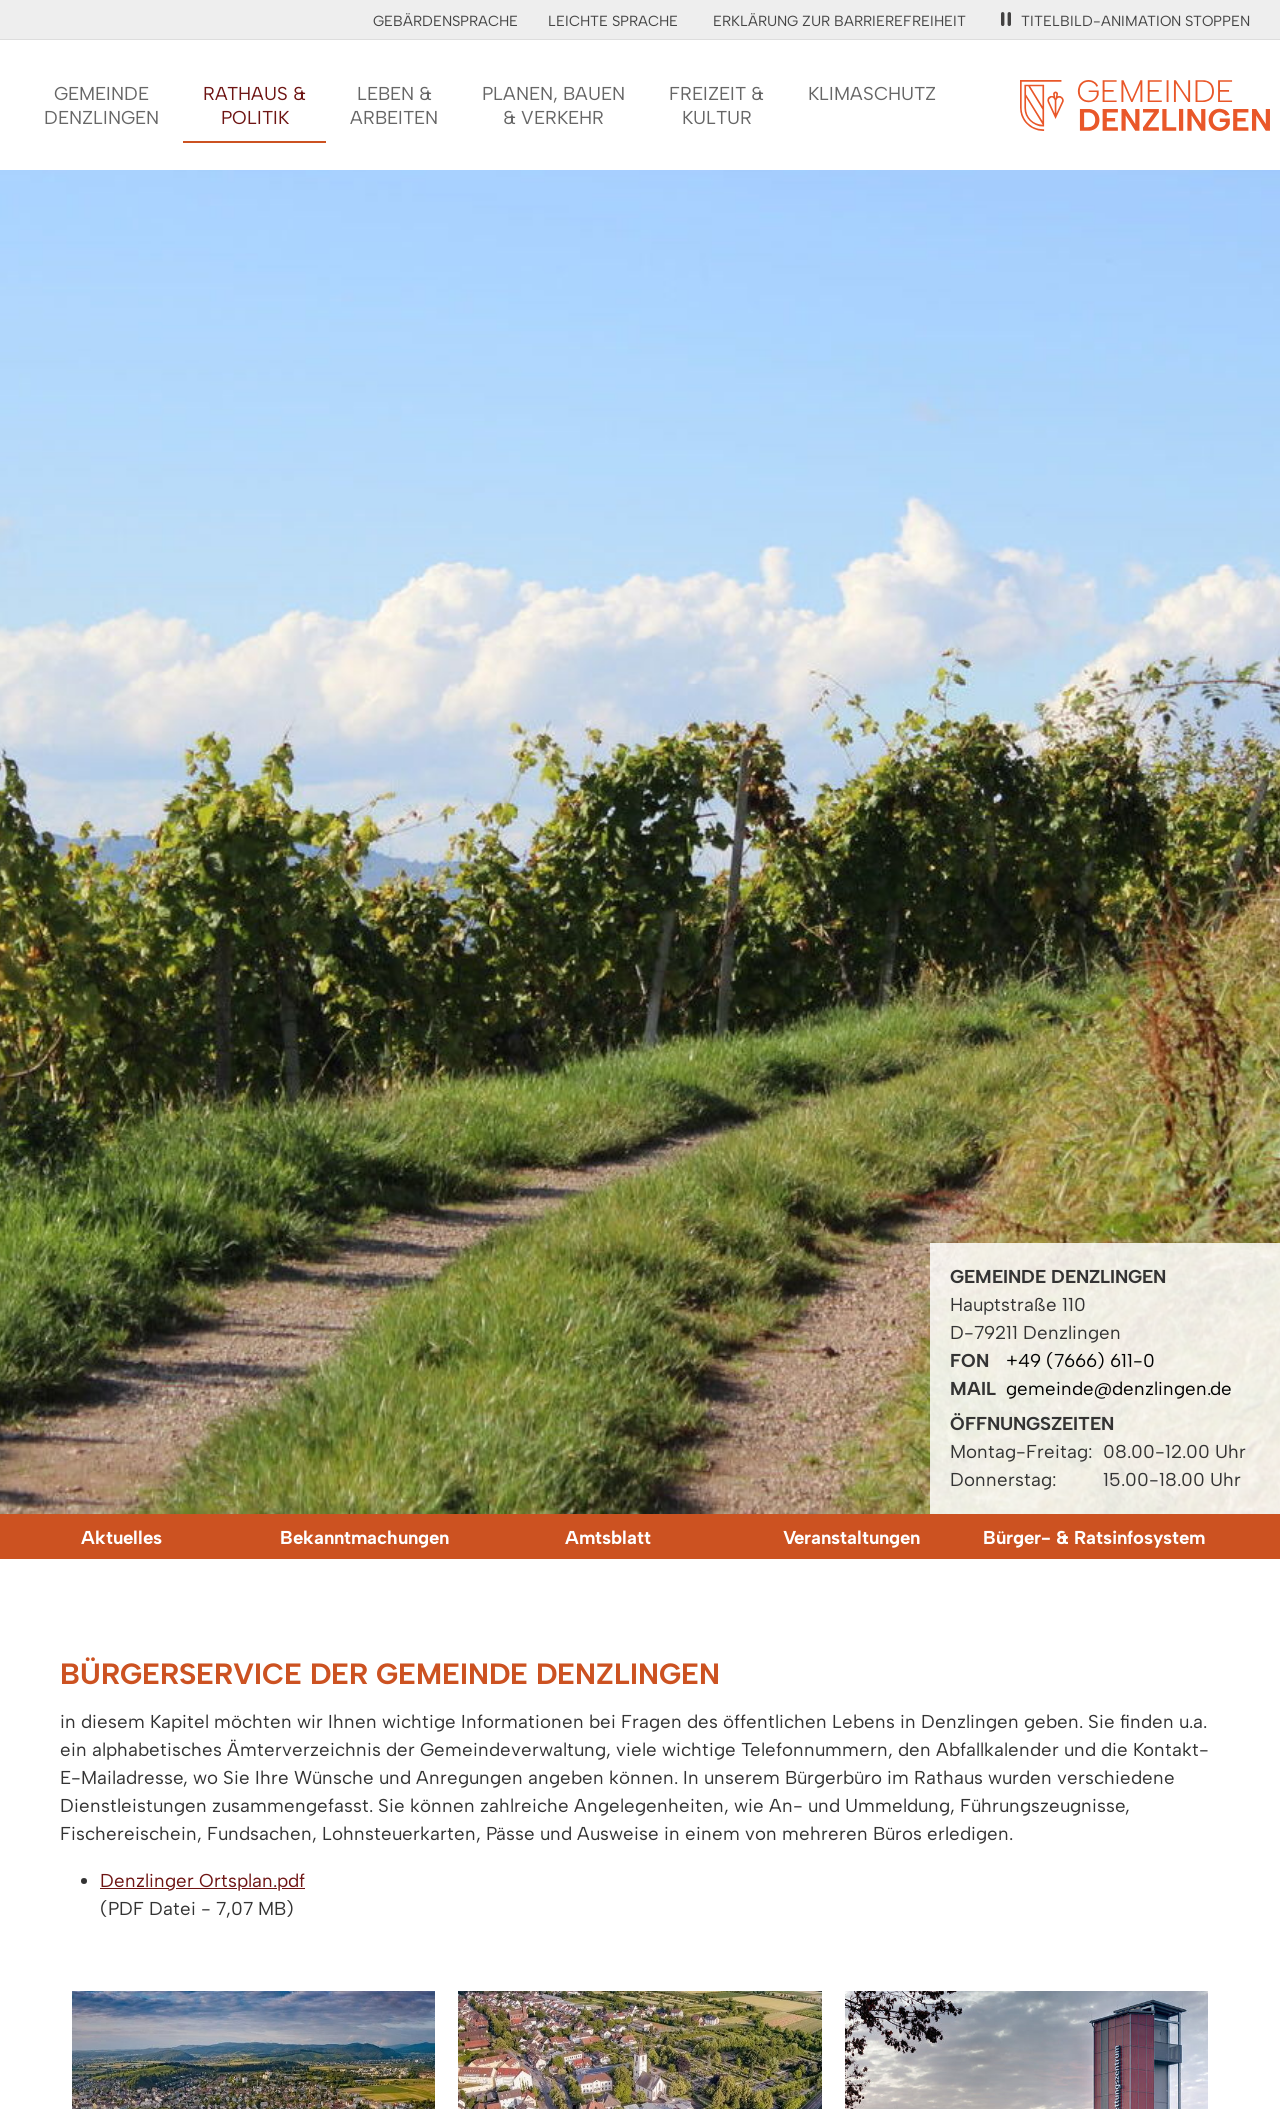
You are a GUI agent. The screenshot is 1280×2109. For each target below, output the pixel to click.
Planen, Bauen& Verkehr (553, 105)
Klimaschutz (872, 93)
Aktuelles (121, 1537)
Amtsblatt (608, 1537)
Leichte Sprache (613, 21)
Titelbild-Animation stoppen (1125, 21)
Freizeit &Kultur (716, 105)
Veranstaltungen (851, 1537)
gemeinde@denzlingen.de (1119, 1388)
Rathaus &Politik (254, 105)
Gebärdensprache (445, 21)
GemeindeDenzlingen (101, 105)
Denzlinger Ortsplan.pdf (202, 1880)
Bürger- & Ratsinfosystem (1094, 1537)
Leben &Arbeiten (394, 105)
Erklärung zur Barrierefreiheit (839, 21)
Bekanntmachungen (364, 1537)
